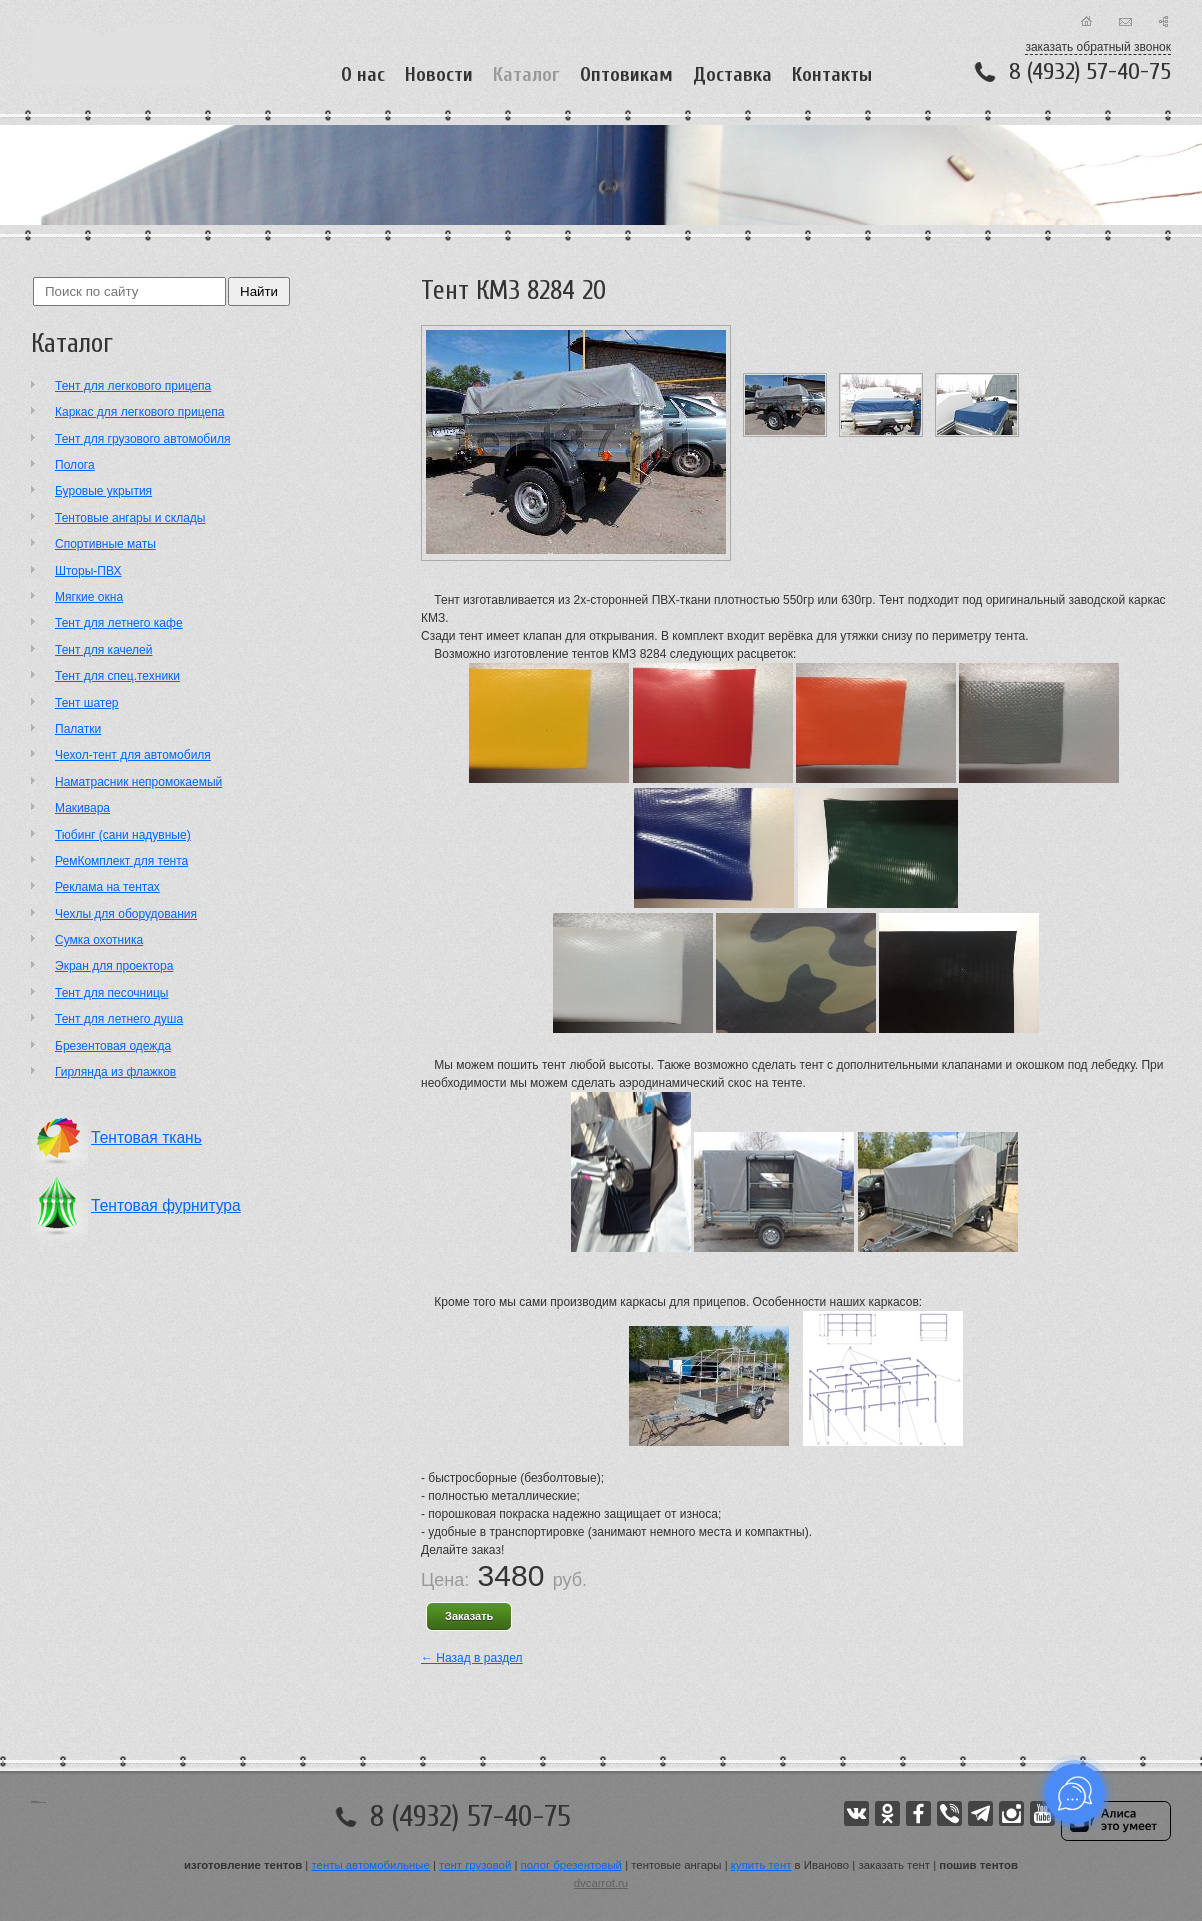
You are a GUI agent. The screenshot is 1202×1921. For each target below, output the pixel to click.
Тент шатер (87, 703)
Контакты (832, 74)
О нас (363, 74)
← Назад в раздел (472, 1658)
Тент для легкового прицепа (133, 386)
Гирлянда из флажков (115, 1072)
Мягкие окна (89, 597)
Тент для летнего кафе (119, 623)
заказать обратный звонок (1098, 47)
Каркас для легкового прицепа (139, 412)
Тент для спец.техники (117, 676)
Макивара (82, 808)
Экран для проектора (114, 966)
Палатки (78, 729)
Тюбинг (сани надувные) (123, 835)
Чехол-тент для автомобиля (133, 755)
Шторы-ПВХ (88, 571)
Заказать (469, 1616)
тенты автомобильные (371, 1865)
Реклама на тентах (107, 887)
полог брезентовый (571, 1865)
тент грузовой (475, 1865)
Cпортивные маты (105, 544)
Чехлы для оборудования (126, 914)
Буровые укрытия (103, 491)
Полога (75, 465)
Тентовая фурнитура (166, 1205)
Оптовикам (626, 74)
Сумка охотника (99, 940)
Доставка (732, 74)
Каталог (526, 74)
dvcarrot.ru (601, 1883)
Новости (439, 74)
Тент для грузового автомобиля (142, 439)
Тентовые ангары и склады (130, 518)
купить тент (761, 1865)
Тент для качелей (103, 650)
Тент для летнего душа (119, 1019)
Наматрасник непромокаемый (138, 782)
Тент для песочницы (111, 993)
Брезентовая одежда (113, 1046)
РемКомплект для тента (121, 861)
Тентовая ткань (146, 1137)
